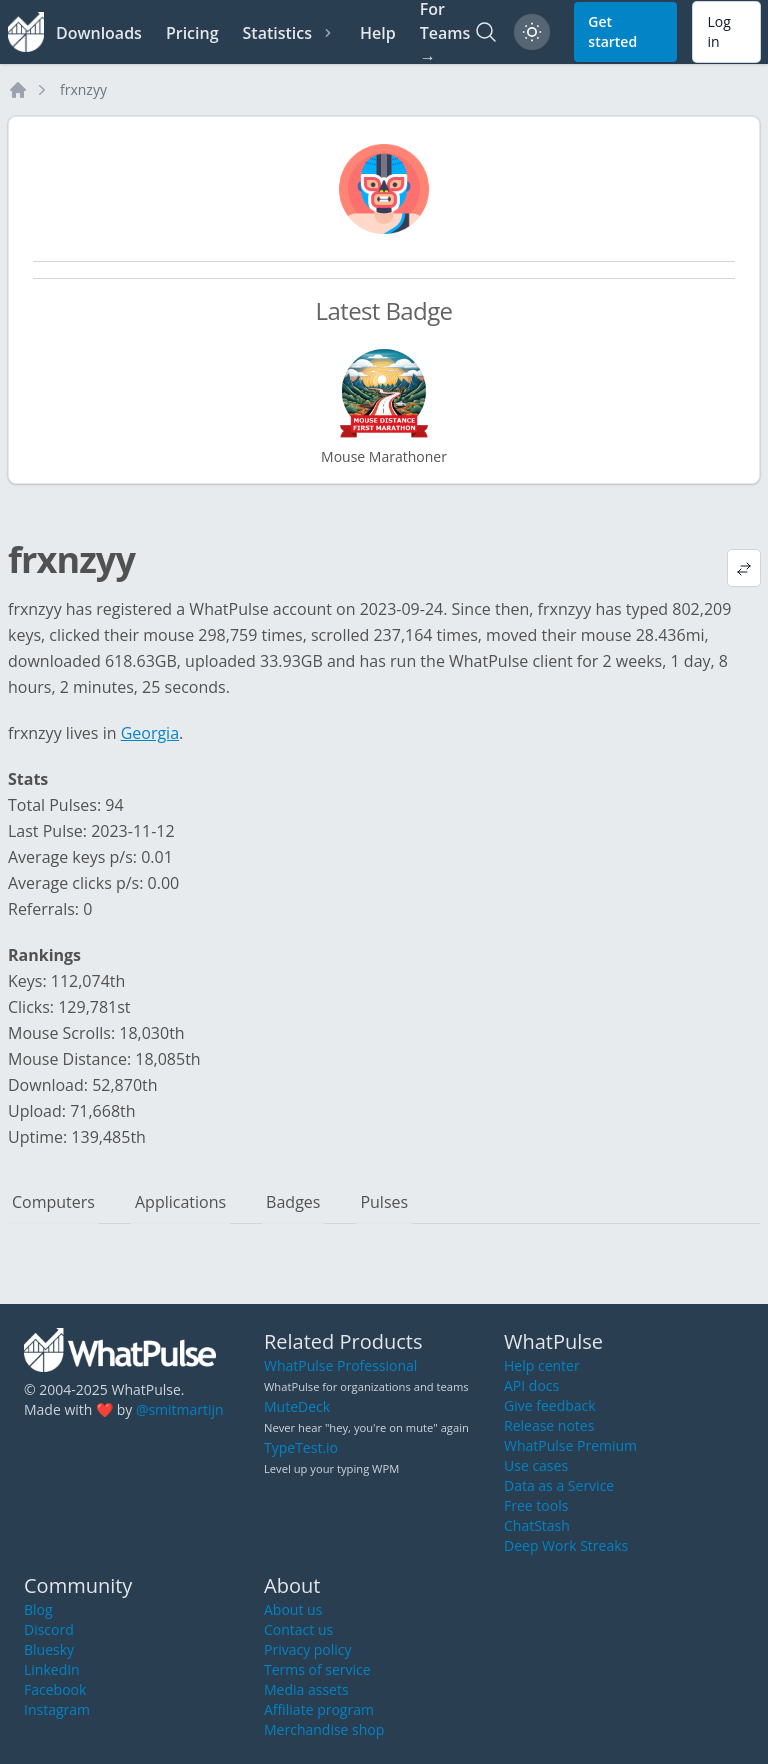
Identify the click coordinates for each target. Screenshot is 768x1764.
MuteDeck (297, 1406)
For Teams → (445, 32)
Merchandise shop (324, 1729)
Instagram (57, 1709)
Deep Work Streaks (566, 1545)
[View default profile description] (744, 568)
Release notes (549, 1425)
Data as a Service (559, 1485)
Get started (612, 31)
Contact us (298, 1629)
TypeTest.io (301, 1447)
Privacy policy (308, 1649)
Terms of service (317, 1669)
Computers (53, 1202)
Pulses (384, 1202)
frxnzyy (83, 89)
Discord (49, 1629)
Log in (718, 31)
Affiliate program (319, 1709)
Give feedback (550, 1405)
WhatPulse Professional (340, 1365)
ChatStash (537, 1525)
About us (293, 1609)
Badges (293, 1202)
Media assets (306, 1689)
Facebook (55, 1689)
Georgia (150, 733)
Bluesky (49, 1649)
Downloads (99, 33)
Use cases (536, 1465)
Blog (38, 1609)
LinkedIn (52, 1669)
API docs (531, 1385)
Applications (180, 1202)
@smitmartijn (180, 1409)
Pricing (192, 33)
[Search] (486, 32)
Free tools (536, 1505)
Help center (542, 1365)
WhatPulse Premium (570, 1445)
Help (378, 33)
